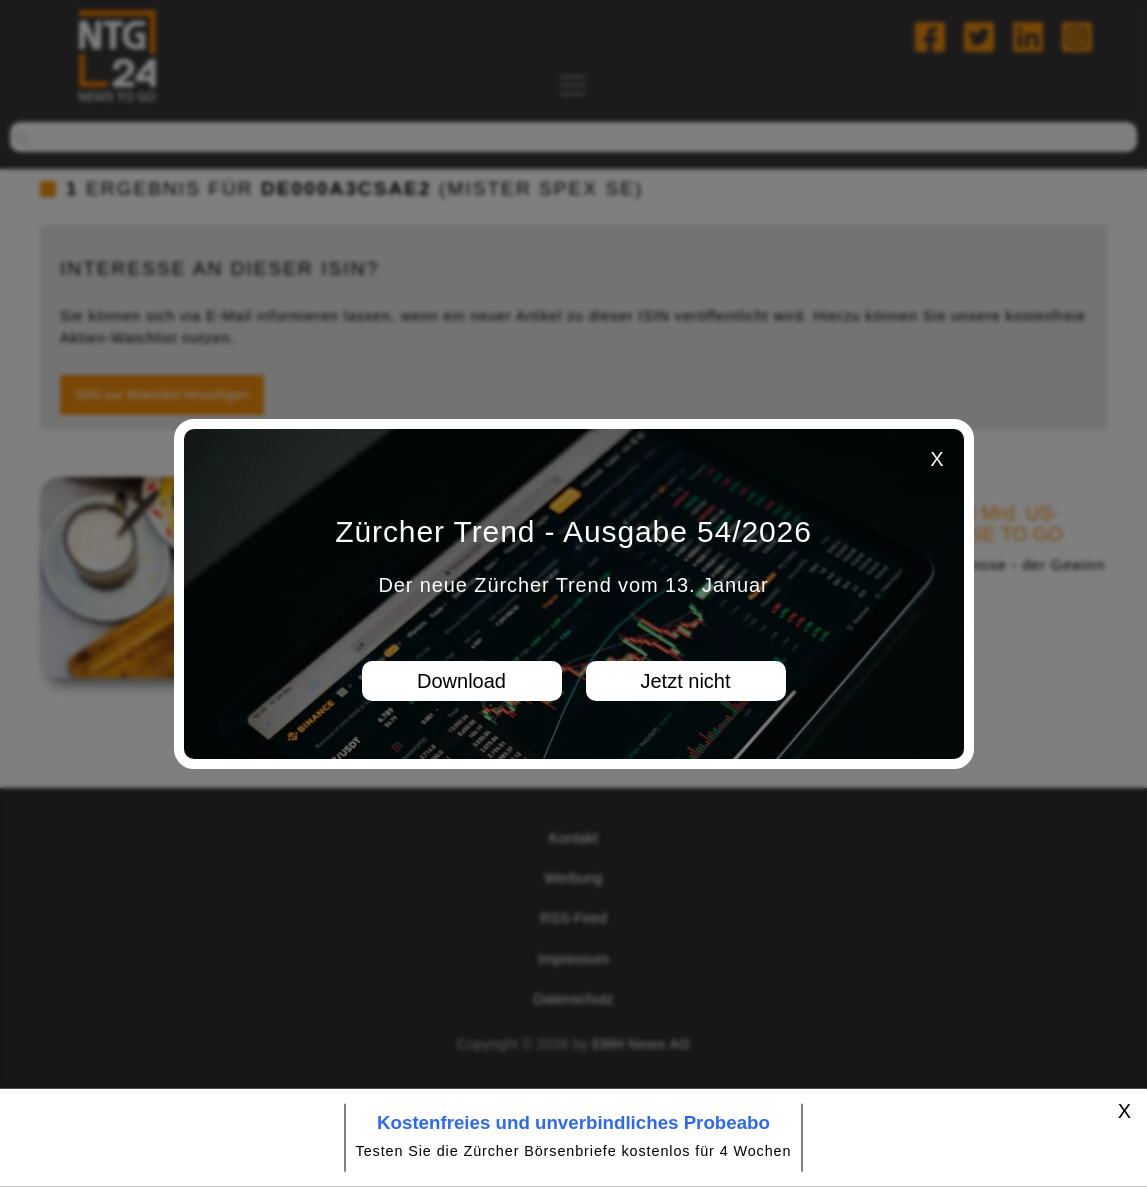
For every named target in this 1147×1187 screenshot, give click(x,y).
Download (461, 681)
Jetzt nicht (685, 681)
